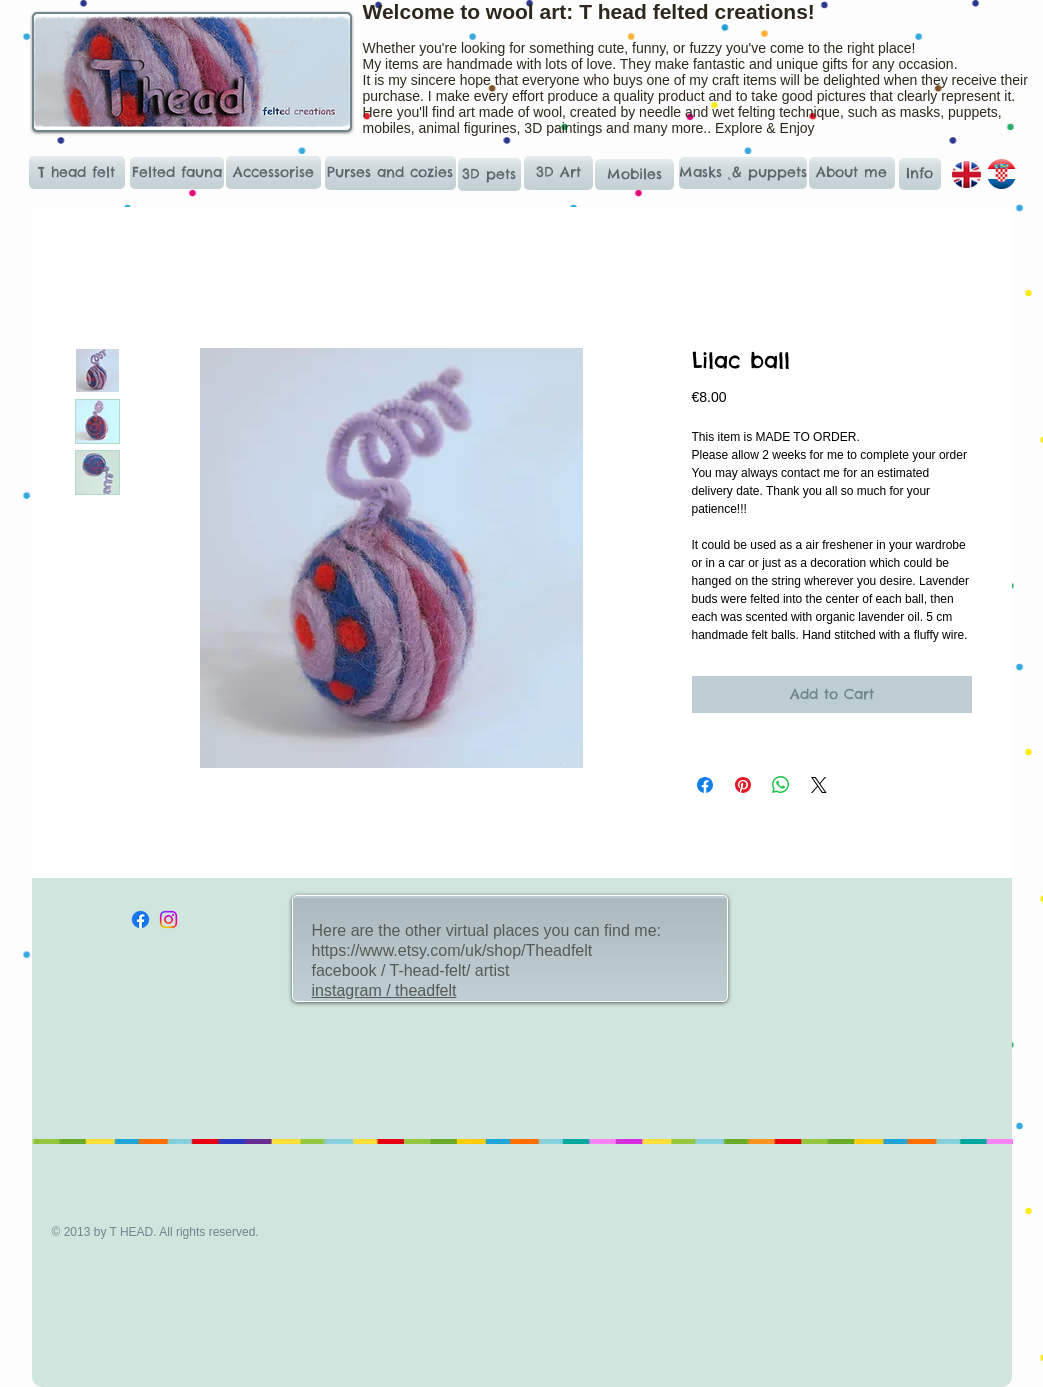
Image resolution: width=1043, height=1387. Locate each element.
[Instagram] (168, 919)
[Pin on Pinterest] (743, 785)
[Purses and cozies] (390, 173)
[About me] (852, 173)
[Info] (920, 174)
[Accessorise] (273, 172)
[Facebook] (140, 919)
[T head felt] (77, 172)
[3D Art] (558, 173)
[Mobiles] (634, 174)
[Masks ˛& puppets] (743, 173)
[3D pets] (489, 174)
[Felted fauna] (177, 173)
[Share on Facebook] (705, 785)
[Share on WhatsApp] (781, 785)
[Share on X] (819, 785)
